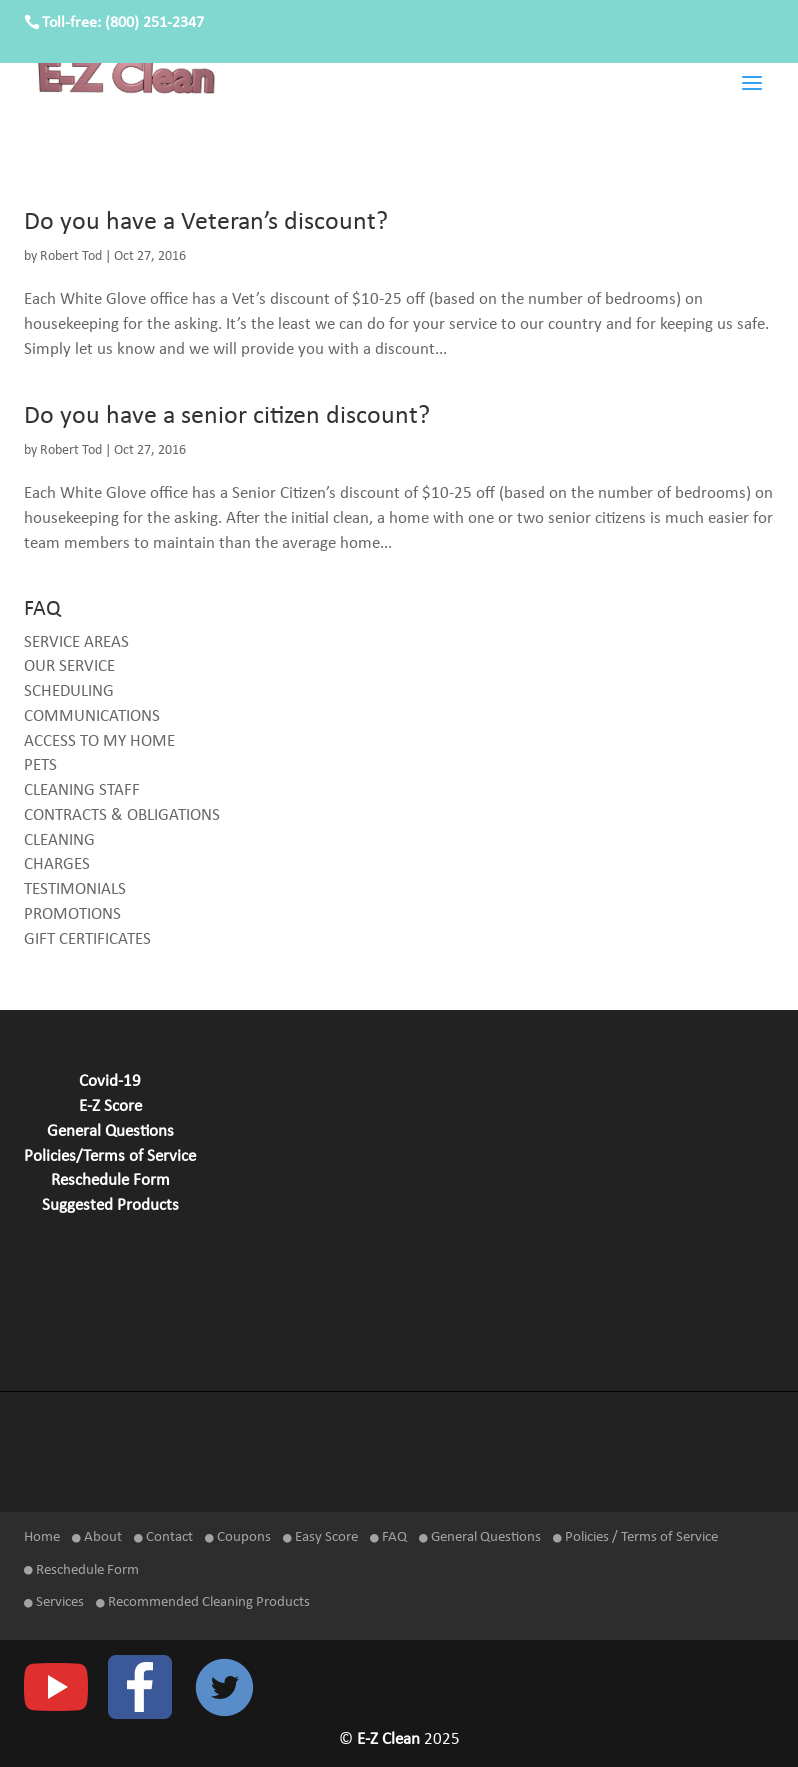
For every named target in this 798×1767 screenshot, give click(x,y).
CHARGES (57, 865)
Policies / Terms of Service (635, 1537)
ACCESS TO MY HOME (99, 742)
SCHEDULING (69, 692)
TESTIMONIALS (75, 890)
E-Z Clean (390, 1740)
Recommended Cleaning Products (203, 1602)
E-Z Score (110, 1107)
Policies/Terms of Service (110, 1157)
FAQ (388, 1537)
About (97, 1537)
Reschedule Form (110, 1181)
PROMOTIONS (72, 915)
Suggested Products (110, 1206)
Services (54, 1602)
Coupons (238, 1537)
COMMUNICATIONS (92, 717)
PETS (40, 766)
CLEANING (59, 841)
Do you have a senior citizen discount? (227, 416)
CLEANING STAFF (82, 791)
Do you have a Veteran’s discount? (206, 222)
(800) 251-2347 (154, 23)
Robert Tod (71, 256)
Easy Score (320, 1537)
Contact (163, 1537)
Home (42, 1537)
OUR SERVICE (69, 667)
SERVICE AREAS (76, 643)
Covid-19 (110, 1082)
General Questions (110, 1132)
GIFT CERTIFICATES (87, 940)
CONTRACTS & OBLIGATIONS (122, 816)
